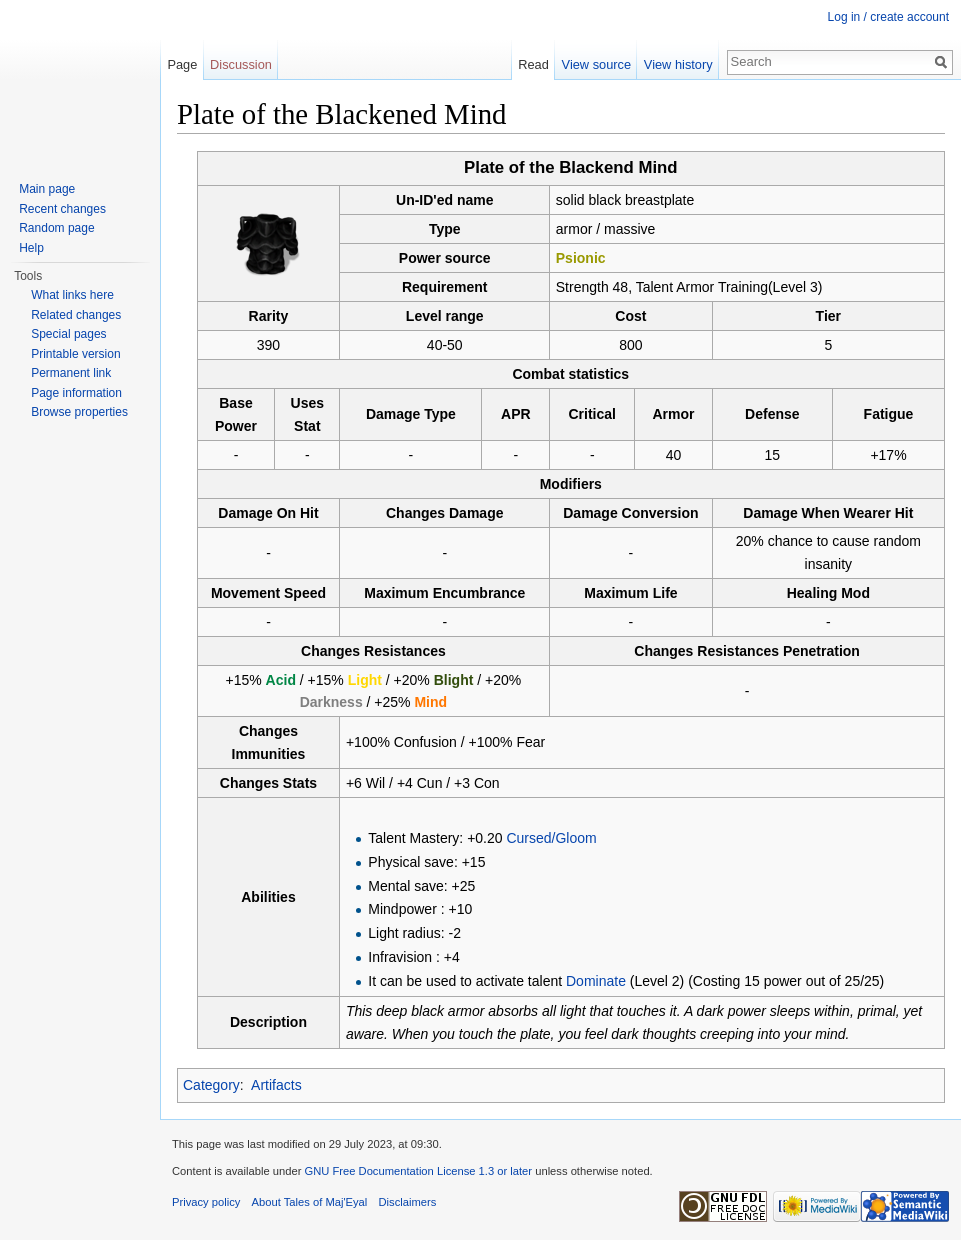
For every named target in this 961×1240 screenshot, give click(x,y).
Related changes (76, 315)
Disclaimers (408, 1202)
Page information (76, 393)
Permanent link (71, 373)
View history (678, 64)
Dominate (596, 981)
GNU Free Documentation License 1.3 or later (418, 1171)
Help (31, 248)
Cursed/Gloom (551, 838)
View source (596, 64)
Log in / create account (888, 17)
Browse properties (79, 412)
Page (182, 64)
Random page (56, 228)
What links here (72, 295)
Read (533, 64)
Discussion (241, 64)
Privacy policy (206, 1202)
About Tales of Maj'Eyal (310, 1202)
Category (211, 1085)
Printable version (75, 354)
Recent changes (62, 209)
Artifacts (276, 1085)
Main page (47, 189)
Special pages (68, 334)
